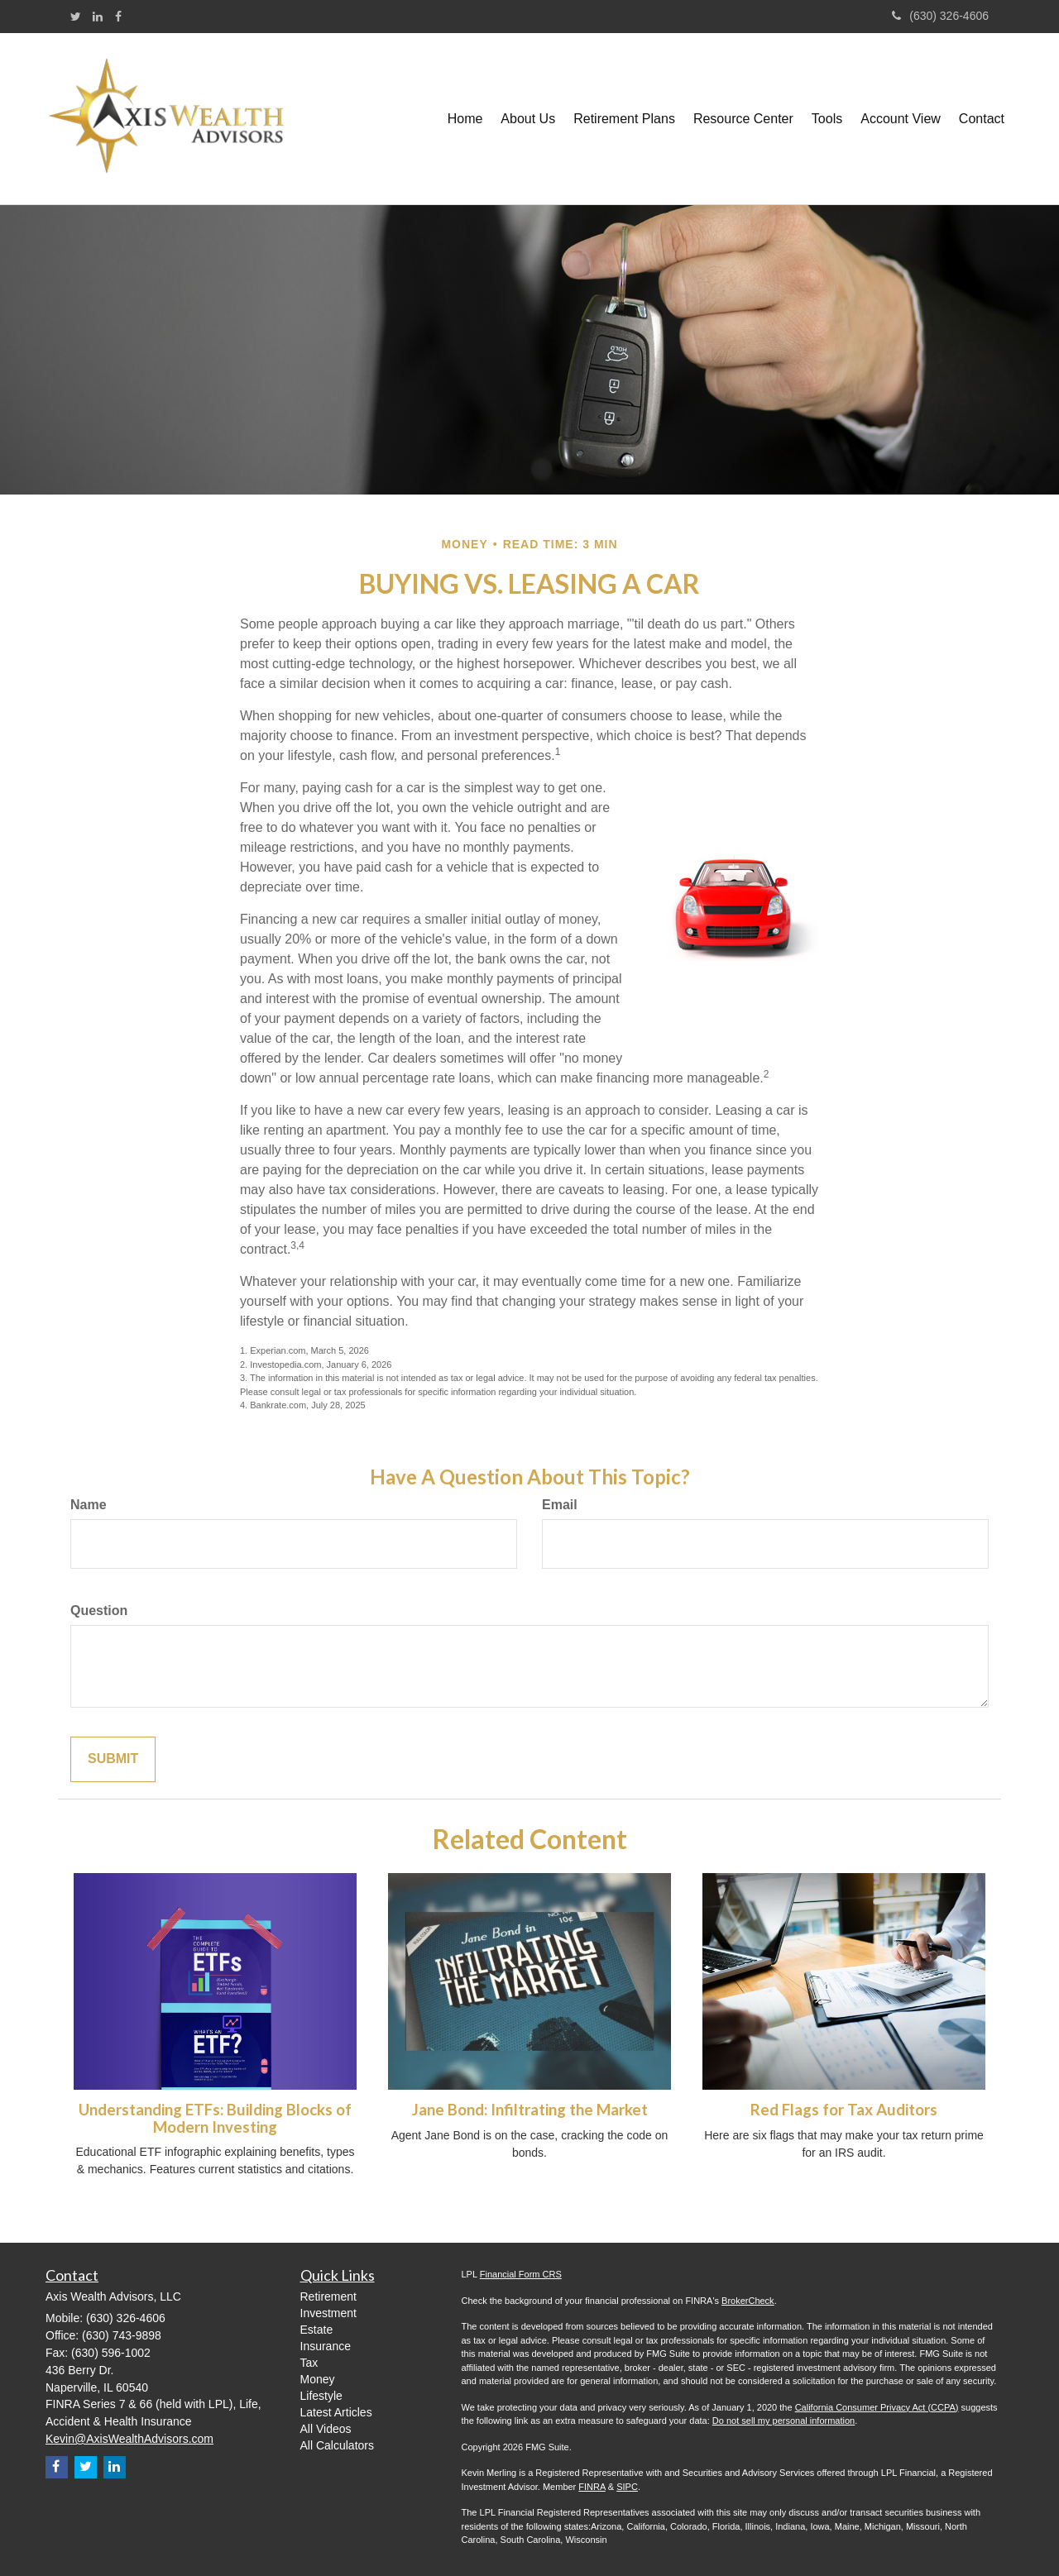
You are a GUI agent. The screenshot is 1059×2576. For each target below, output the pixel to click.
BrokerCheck (747, 2301)
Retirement (328, 2296)
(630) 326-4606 (940, 15)
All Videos (326, 2428)
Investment (328, 2313)
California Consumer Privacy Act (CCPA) (877, 2407)
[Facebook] (118, 16)
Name (88, 1505)
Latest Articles (336, 2412)
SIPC (627, 2487)
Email (559, 1505)
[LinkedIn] (98, 16)
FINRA (591, 2487)
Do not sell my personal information (783, 2420)
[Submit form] (113, 1759)
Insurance (325, 2346)
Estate (316, 2329)
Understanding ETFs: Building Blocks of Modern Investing (215, 2118)
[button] (527, 119)
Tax (309, 2362)
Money (317, 2379)
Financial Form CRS (521, 2274)
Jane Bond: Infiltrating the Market (530, 2109)
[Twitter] (75, 16)
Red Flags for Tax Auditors (843, 2109)
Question (98, 1610)
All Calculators (337, 2445)
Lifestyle (321, 2395)
